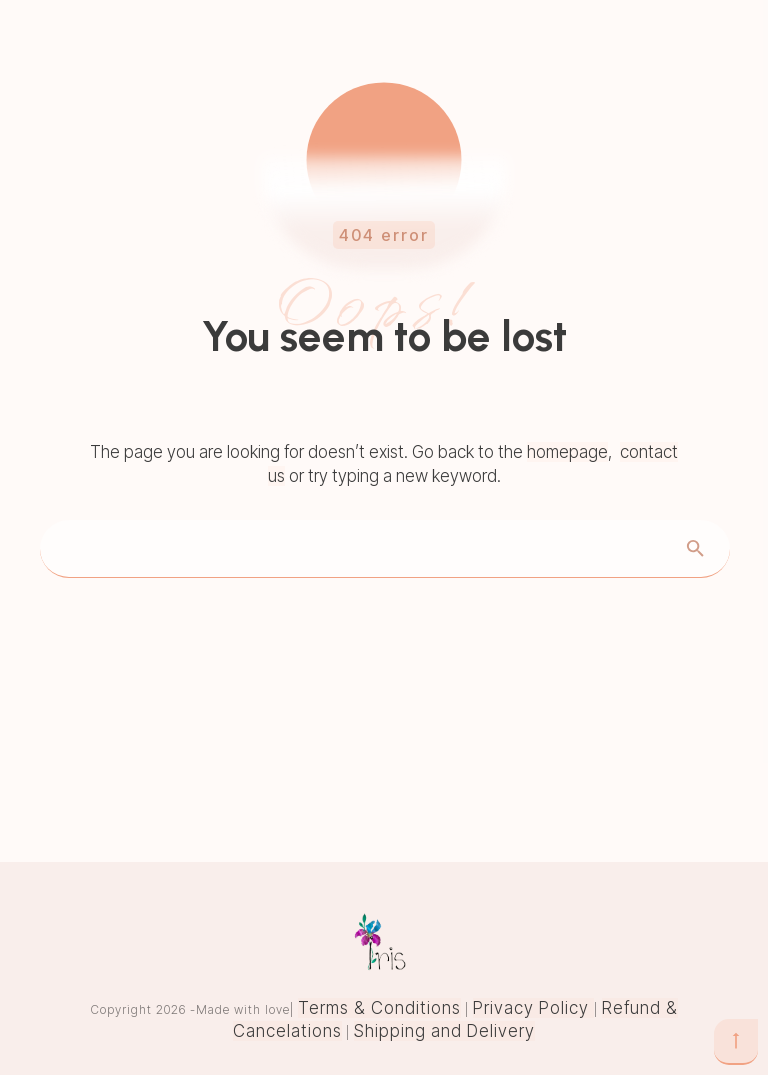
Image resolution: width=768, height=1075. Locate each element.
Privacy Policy (533, 1008)
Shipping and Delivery (444, 1031)
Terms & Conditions (379, 1008)
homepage (567, 452)
